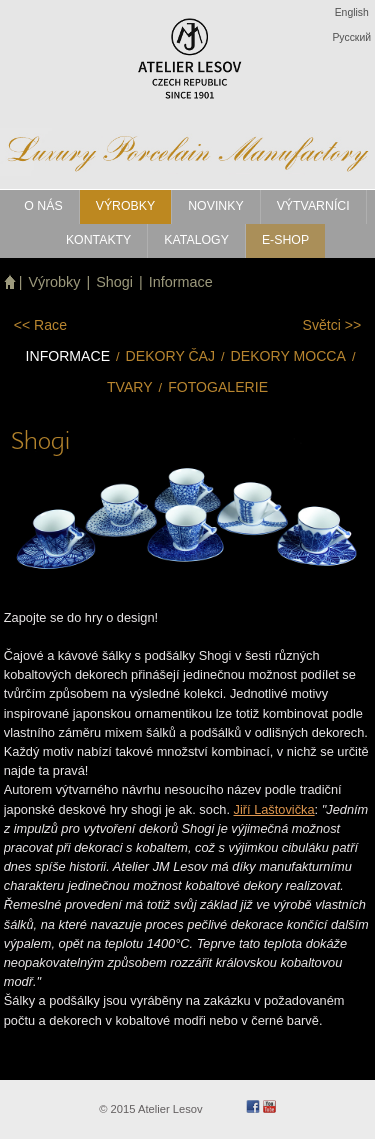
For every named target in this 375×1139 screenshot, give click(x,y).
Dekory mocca (288, 356)
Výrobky (55, 282)
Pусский (351, 37)
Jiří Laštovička (274, 809)
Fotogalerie (218, 387)
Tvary (130, 387)
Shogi (114, 282)
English (352, 12)
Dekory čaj (170, 356)
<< (40, 325)
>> (332, 325)
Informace (181, 282)
